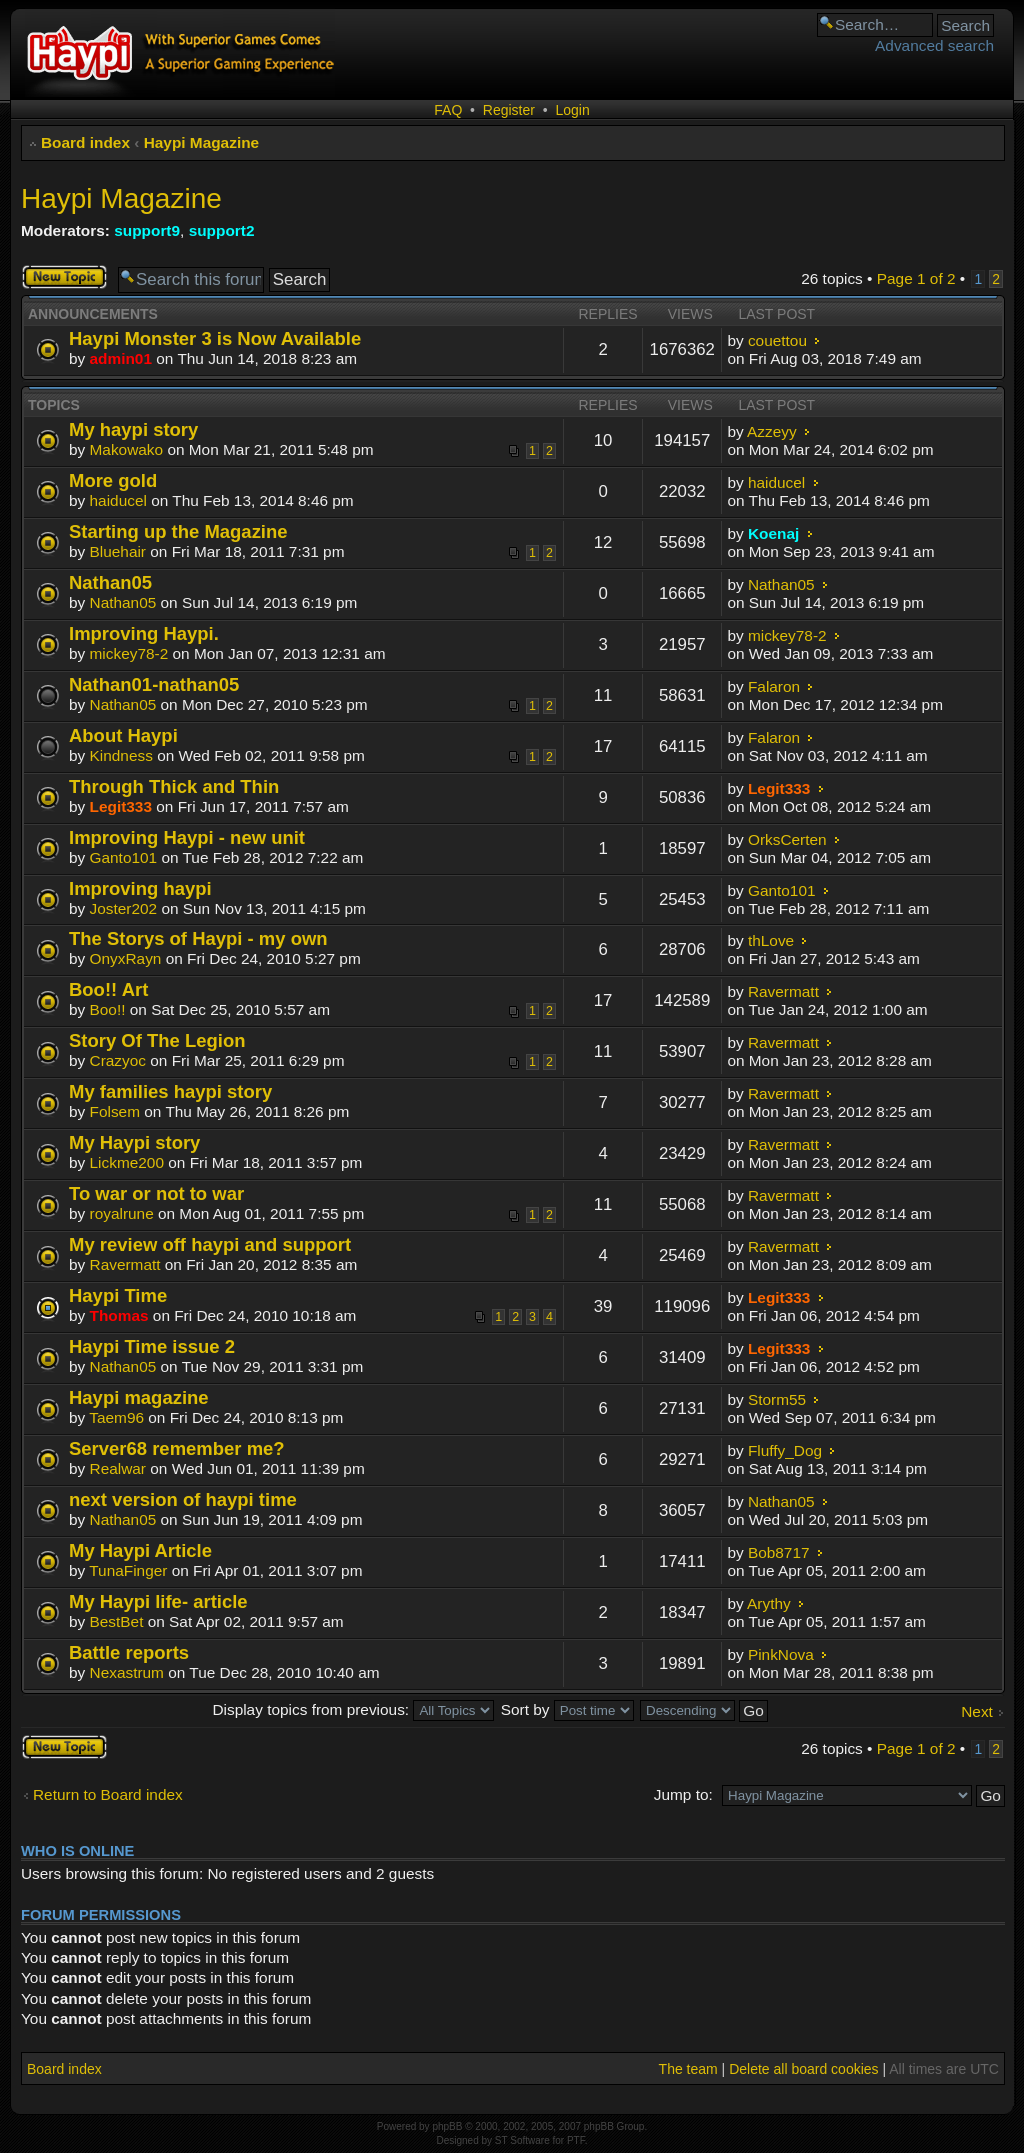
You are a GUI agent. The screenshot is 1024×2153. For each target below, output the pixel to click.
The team (688, 2069)
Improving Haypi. (144, 633)
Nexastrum (127, 1672)
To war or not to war (156, 1193)
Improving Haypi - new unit (187, 837)
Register (509, 110)
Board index (85, 142)
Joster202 (124, 908)
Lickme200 (127, 1162)
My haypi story (133, 429)
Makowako (127, 449)
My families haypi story (170, 1091)
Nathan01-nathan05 (154, 684)
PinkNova (781, 1654)
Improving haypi (140, 888)
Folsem (115, 1111)
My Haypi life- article (158, 1601)
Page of (916, 278)
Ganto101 (124, 857)
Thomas (119, 1315)
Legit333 (121, 806)
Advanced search (934, 45)
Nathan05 (110, 582)
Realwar (118, 1468)
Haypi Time (118, 1295)
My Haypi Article (140, 1550)
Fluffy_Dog (785, 1450)
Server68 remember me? (177, 1448)
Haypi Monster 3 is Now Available (215, 338)
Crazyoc (118, 1060)
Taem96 (116, 1417)
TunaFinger (128, 1570)
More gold (113, 480)
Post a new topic (64, 277)
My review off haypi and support (210, 1244)
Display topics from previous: (353, 1709)
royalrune (122, 1213)
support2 (222, 230)
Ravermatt (783, 991)
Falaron (774, 686)
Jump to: (683, 1794)
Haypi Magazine (201, 142)
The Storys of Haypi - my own (198, 938)
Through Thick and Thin (174, 786)
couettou (777, 340)
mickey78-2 (129, 653)
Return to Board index (108, 1794)
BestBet (117, 1621)
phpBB (447, 2126)
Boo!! (108, 1009)
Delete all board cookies (803, 2069)
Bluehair (118, 551)
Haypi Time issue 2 (152, 1346)
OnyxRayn (126, 958)
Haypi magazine (139, 1397)
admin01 (121, 358)
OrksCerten (787, 839)
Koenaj (773, 533)
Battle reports (129, 1652)
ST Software (522, 2140)
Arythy (769, 1603)
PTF (576, 2140)
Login (572, 110)
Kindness (121, 755)
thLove (771, 940)
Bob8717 (779, 1552)
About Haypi (123, 735)
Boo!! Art (108, 989)
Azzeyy (772, 431)
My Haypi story (134, 1142)
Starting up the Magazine (178, 531)
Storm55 (777, 1399)
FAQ (448, 110)
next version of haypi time (183, 1499)
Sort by (567, 1709)
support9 (147, 230)
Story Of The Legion (157, 1040)
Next (977, 1711)
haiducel (118, 500)
